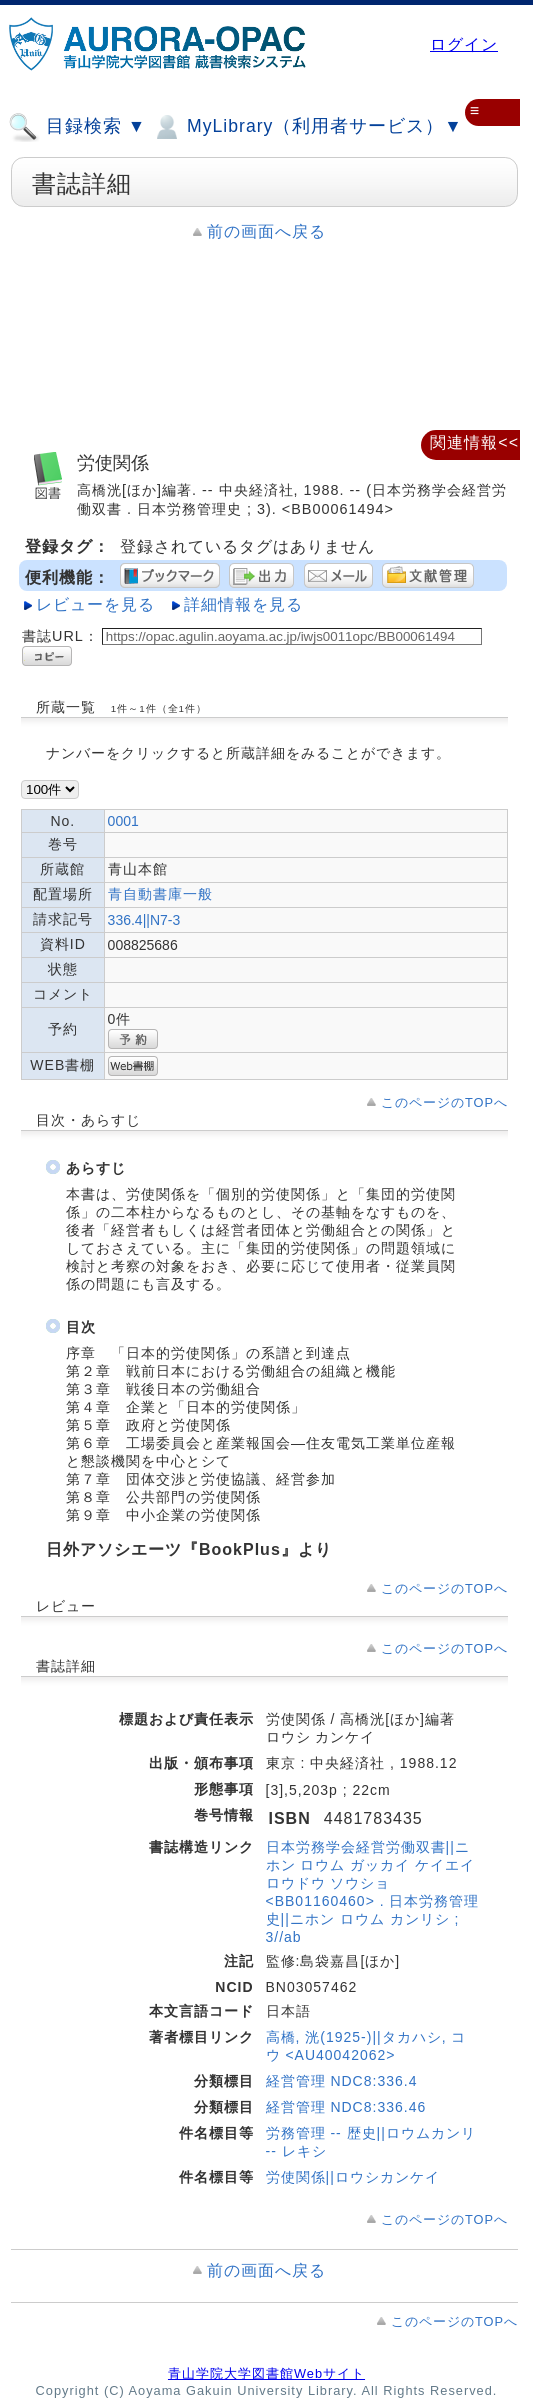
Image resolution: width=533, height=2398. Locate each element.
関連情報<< (474, 442)
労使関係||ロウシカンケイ (353, 2177)
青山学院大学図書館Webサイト (266, 2373)
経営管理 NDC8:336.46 (346, 2107)
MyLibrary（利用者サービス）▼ (307, 127)
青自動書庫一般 (160, 894)
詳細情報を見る (243, 604)
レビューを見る (95, 604)
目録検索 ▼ (77, 127)
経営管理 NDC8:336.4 (342, 2081)
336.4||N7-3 (144, 920)
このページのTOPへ (444, 1102)
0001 (123, 821)
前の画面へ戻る (266, 231)
